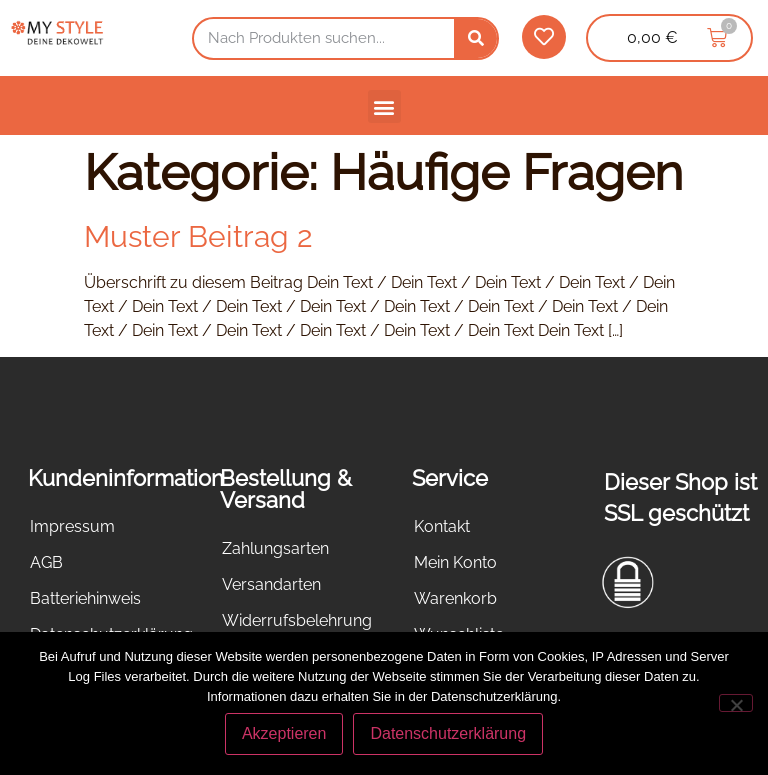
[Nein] (736, 703)
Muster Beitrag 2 (198, 236)
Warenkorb (455, 598)
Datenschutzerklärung (448, 733)
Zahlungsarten (275, 548)
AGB (46, 562)
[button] (384, 106)
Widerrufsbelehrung (297, 620)
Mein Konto (455, 562)
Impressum (72, 526)
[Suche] (475, 38)
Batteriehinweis (85, 598)
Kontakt (442, 526)
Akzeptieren (284, 733)
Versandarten (271, 584)
